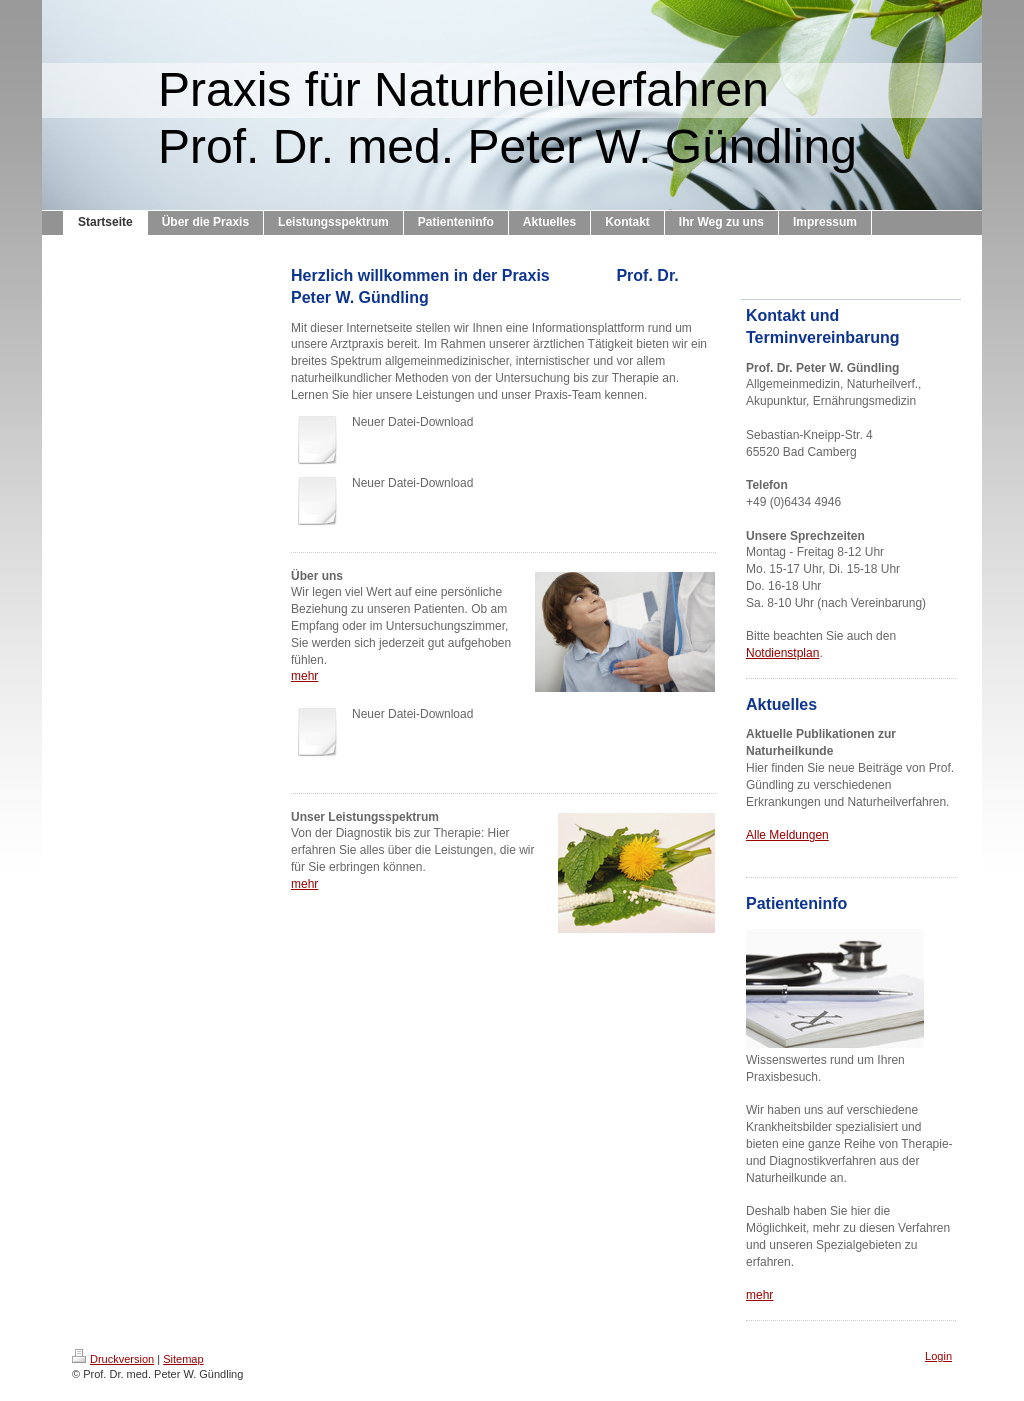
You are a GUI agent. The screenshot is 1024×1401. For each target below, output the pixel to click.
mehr (304, 676)
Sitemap (183, 1359)
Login (938, 1356)
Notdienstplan (782, 653)
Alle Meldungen (787, 835)
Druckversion (113, 1359)
